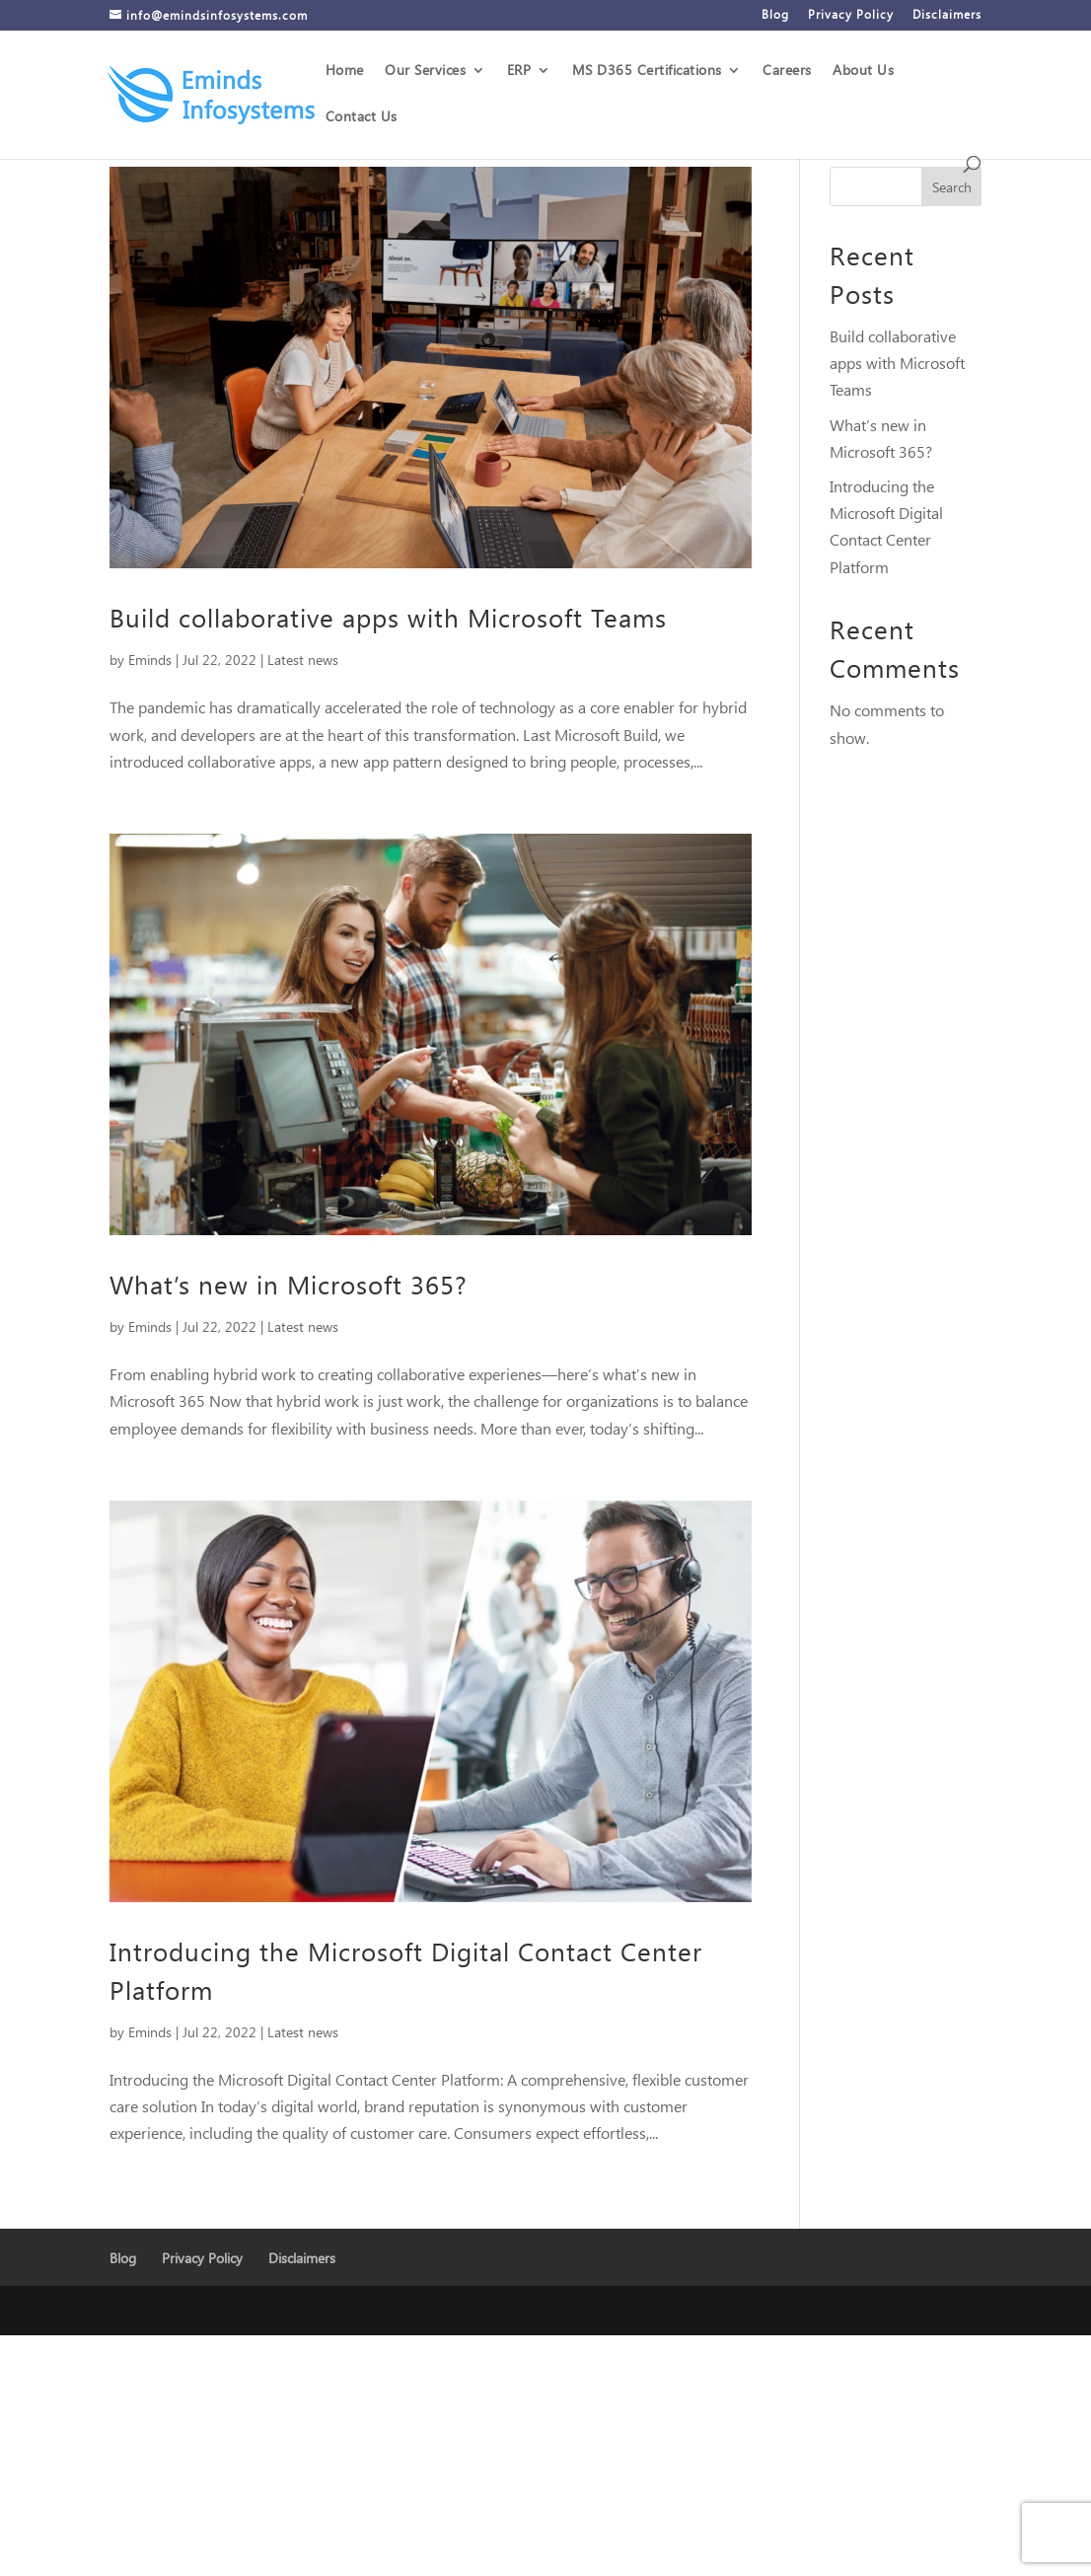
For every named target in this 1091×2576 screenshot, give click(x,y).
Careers (787, 71)
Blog (775, 15)
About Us (863, 71)
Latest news (302, 659)
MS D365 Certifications (647, 71)
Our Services (425, 71)
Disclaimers (947, 15)
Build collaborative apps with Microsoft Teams (388, 616)
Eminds (150, 659)
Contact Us (362, 117)
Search (952, 187)
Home (345, 71)
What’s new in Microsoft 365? (288, 1283)
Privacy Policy (851, 15)
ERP (519, 71)
